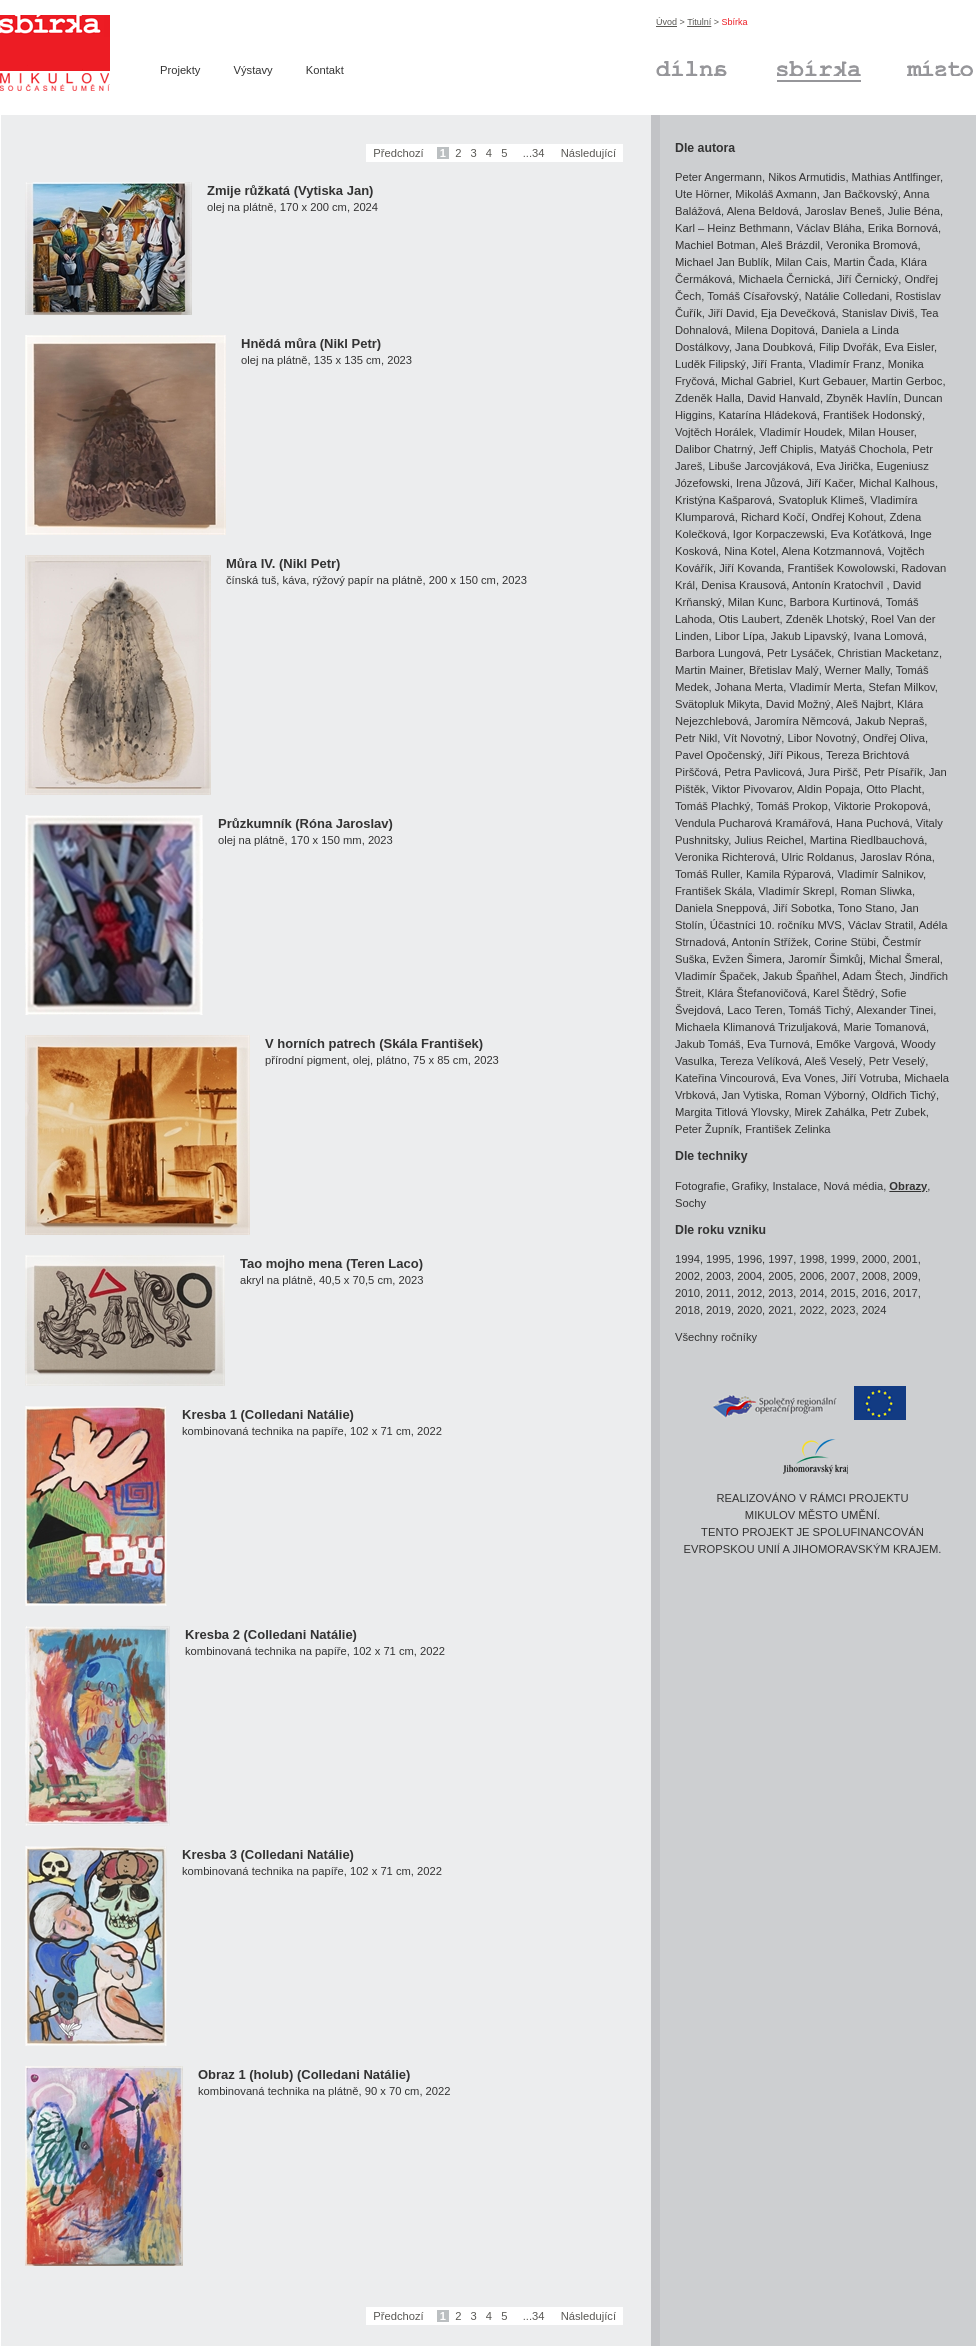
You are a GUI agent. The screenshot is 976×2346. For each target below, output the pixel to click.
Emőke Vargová (855, 1044)
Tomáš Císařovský (752, 296)
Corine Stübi (845, 942)
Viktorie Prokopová (881, 806)
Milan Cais (801, 262)
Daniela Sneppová (720, 908)
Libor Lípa (740, 636)
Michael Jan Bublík (722, 262)
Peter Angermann (718, 177)
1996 (749, 1259)
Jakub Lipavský (809, 636)
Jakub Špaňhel (800, 976)
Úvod (666, 22)
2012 (749, 1293)
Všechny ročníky (716, 1337)
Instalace (794, 1186)
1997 (780, 1259)
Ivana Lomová (889, 636)
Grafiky (749, 1186)
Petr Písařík (893, 772)
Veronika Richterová (725, 857)
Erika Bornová (903, 228)
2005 (780, 1276)
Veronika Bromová (871, 245)
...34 (534, 153)
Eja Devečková (798, 313)
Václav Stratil (880, 925)
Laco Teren (754, 1010)
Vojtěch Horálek (714, 432)
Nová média (853, 1186)
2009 (905, 1276)
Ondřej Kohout (847, 517)
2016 (874, 1293)
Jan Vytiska (750, 1095)
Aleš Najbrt (863, 704)
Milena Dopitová (775, 330)
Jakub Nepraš (889, 721)
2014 (811, 1293)
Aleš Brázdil (790, 245)
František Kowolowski (842, 568)
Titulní (699, 22)
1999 (843, 1259)
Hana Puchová (872, 823)
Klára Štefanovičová (757, 993)
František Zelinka (787, 1129)
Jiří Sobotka (802, 908)
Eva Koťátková (866, 534)
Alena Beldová (763, 211)
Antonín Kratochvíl (839, 585)
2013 (780, 1293)
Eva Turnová (778, 1044)
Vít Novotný (753, 738)
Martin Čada (864, 262)
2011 (718, 1293)
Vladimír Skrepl (796, 891)
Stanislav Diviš (878, 313)
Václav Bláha (828, 228)
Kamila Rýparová (788, 874)
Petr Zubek (898, 1112)
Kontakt (325, 70)
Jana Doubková (774, 347)
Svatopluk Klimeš (821, 500)
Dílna (691, 68)
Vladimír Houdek (801, 432)
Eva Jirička (843, 466)
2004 (749, 1276)
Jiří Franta (777, 364)
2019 (718, 1310)
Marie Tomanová (885, 1027)
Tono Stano (866, 908)
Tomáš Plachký (712, 806)
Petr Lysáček (799, 653)
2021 (780, 1310)
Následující (588, 153)
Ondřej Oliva (894, 738)
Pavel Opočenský (718, 755)
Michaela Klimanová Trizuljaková (756, 1027)
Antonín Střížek (770, 942)
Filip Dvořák (848, 347)
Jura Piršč (833, 772)
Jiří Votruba (869, 1078)
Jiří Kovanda (750, 568)
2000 (874, 1259)
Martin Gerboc (907, 381)
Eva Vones (809, 1078)
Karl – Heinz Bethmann (732, 228)
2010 (687, 1293)
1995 (718, 1259)
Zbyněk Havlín (862, 398)
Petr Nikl (696, 738)
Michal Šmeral (904, 959)
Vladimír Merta (825, 687)
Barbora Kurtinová (834, 602)
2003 (718, 1276)
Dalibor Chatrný (714, 449)
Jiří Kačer (829, 483)
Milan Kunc (755, 602)
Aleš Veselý (834, 1061)
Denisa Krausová (743, 585)
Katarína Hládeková (768, 415)
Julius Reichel (768, 840)
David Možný (798, 704)
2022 (811, 1310)
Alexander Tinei (894, 1010)
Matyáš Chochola (863, 449)
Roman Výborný (825, 1095)
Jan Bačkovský (860, 194)
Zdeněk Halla (708, 398)
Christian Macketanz (888, 653)
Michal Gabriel (757, 381)
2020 (749, 1310)
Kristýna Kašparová (723, 500)
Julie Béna (914, 211)
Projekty (180, 70)
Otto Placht (893, 789)
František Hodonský (872, 415)
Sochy (690, 1203)
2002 (687, 1276)
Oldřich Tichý (903, 1095)
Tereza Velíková (759, 1061)
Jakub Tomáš (708, 1044)
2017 (905, 1293)
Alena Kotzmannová (831, 551)
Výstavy (253, 70)
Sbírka (819, 68)
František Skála (713, 891)
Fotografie (700, 1186)
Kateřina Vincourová (725, 1078)
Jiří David (731, 313)
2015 (843, 1293)
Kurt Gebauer (832, 381)
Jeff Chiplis (786, 449)
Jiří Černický (868, 279)
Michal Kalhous (897, 483)
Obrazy (908, 1186)
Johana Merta (749, 687)
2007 (843, 1276)
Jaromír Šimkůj (825, 959)
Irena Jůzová (768, 483)
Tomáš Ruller (707, 874)
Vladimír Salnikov (880, 874)
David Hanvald (783, 398)
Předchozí (398, 153)
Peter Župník (707, 1129)
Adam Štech (872, 976)
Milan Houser (881, 432)
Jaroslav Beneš (843, 211)
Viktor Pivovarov (752, 789)
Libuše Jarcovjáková (759, 466)
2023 (843, 1310)
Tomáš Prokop (792, 806)
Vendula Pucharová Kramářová (752, 823)
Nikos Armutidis (806, 177)
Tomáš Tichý (819, 1010)
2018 (687, 1310)
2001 (905, 1259)
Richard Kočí (773, 517)
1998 (811, 1259)
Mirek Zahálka (830, 1112)
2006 (811, 1276)
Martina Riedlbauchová (867, 840)
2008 (874, 1276)
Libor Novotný (822, 738)
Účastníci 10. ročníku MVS (776, 925)
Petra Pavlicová (763, 772)
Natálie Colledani (847, 296)
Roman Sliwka (876, 891)
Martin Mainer (709, 670)
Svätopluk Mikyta (717, 704)
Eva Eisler (909, 347)
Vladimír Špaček (715, 976)
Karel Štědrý (844, 993)
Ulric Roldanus (817, 857)
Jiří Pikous (794, 755)
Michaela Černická (784, 279)
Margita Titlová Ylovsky (731, 1112)
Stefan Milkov (901, 687)
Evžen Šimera (747, 959)
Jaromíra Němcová (802, 721)
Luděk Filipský (710, 364)
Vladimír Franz (845, 364)
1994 (687, 1259)
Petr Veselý (897, 1061)
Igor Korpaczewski (778, 534)
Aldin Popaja (828, 789)
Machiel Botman (715, 245)
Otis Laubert (749, 619)
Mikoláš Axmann (775, 194)
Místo (939, 68)
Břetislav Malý (784, 670)
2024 (874, 1310)
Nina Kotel (750, 551)
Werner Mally (857, 670)
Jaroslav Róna (896, 857)
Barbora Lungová (718, 653)
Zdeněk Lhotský (825, 619)
